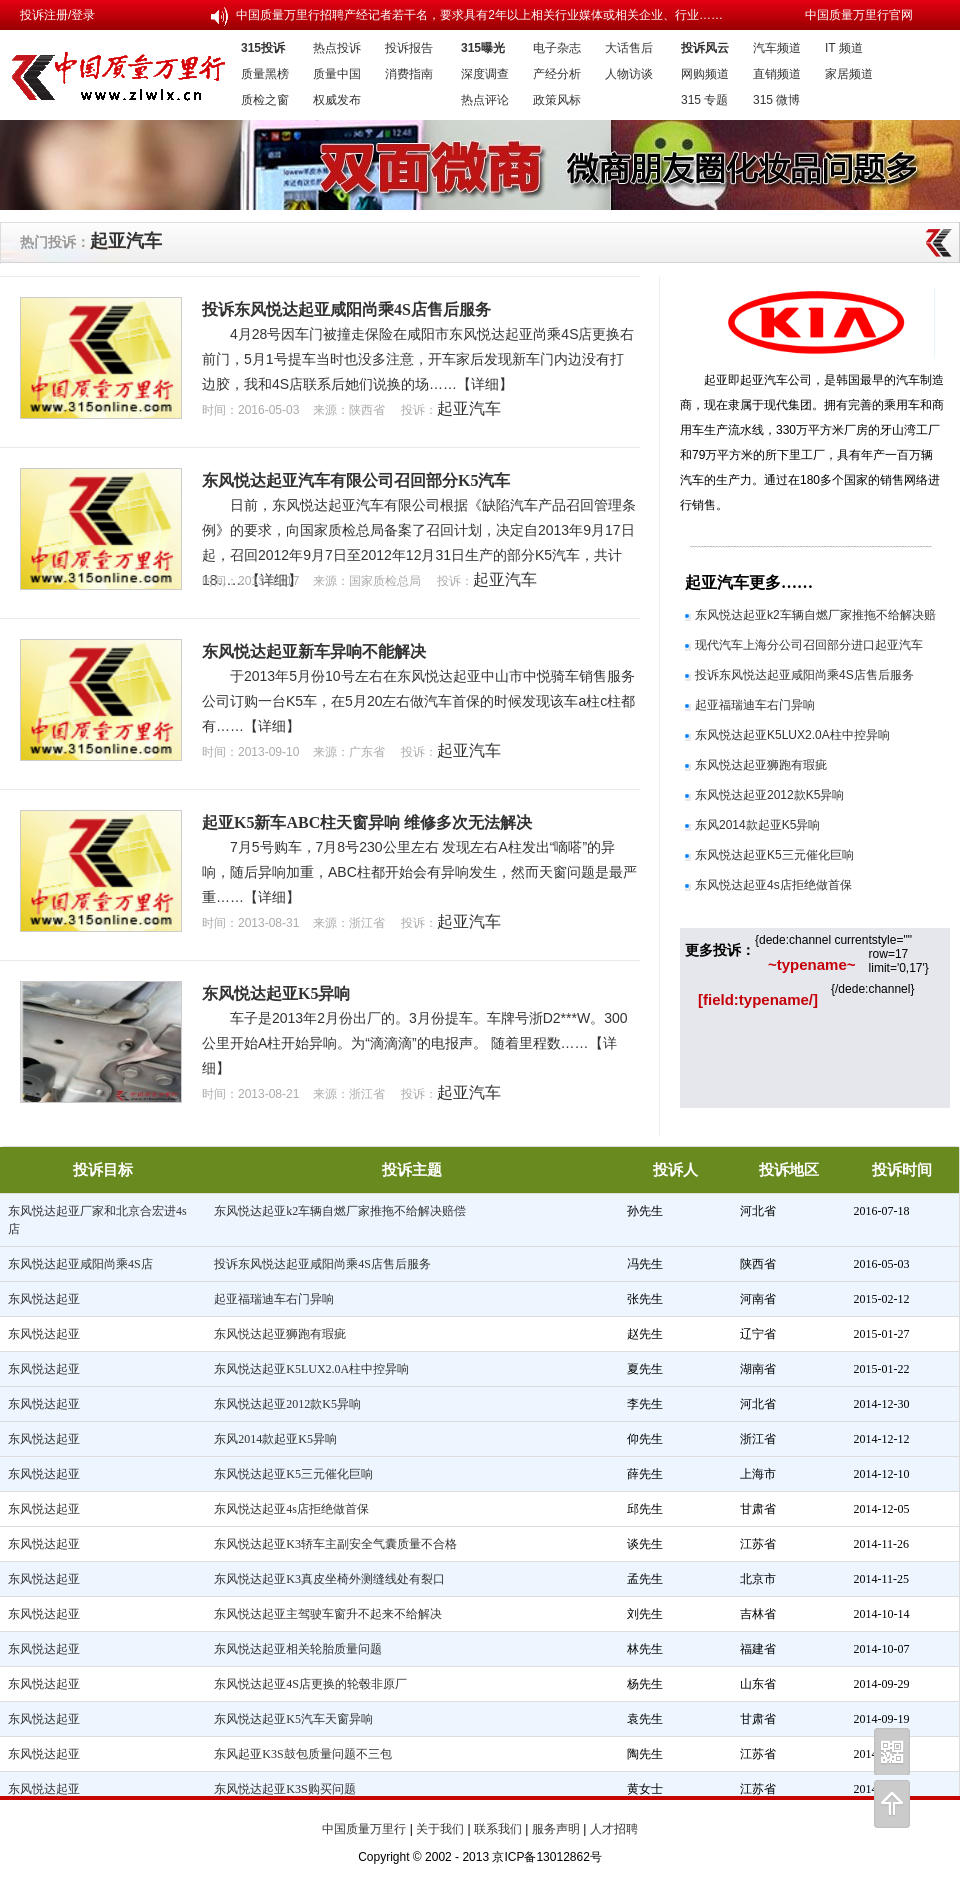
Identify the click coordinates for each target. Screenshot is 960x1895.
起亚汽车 (126, 241)
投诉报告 (409, 48)
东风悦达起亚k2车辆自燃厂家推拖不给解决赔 (815, 615)
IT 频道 (844, 48)
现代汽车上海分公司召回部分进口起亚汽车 (809, 645)
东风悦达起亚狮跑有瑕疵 (761, 765)
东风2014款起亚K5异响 (757, 825)
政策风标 (557, 100)
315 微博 (776, 100)
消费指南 (409, 74)
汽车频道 (777, 48)
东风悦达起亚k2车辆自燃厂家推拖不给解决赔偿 (340, 1211)
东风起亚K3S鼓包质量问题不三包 (302, 1754)
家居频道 (849, 74)
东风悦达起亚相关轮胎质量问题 (298, 1649)
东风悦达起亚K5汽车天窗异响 (293, 1719)
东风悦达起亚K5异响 (276, 993)
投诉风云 (705, 48)
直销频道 (777, 74)
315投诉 (263, 48)
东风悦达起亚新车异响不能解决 (314, 651)
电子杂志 (557, 48)
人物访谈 (629, 74)
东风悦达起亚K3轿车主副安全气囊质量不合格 (335, 1544)
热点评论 (485, 100)
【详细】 (485, 384)
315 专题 (704, 100)
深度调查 (485, 74)
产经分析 (557, 74)
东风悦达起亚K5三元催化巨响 (774, 855)
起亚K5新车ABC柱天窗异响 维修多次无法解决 (367, 822)
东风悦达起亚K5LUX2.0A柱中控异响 (792, 735)
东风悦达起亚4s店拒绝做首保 (773, 885)
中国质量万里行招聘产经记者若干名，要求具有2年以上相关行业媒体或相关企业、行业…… (479, 15)
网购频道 (705, 74)
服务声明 (556, 1829)
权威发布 (337, 100)
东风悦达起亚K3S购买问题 (284, 1789)
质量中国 (337, 74)
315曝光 (483, 48)
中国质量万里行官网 (859, 15)
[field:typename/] (758, 999)
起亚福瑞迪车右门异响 (755, 705)
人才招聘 (614, 1829)
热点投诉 (337, 48)
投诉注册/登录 (57, 15)
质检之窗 (265, 100)
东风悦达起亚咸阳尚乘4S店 (80, 1264)
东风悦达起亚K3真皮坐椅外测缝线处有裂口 (329, 1579)
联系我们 (498, 1829)
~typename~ (812, 964)
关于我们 (440, 1829)
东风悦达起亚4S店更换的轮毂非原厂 (310, 1684)
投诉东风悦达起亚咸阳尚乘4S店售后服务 (346, 309)
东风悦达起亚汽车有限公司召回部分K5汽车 (356, 480)
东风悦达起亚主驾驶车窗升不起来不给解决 (328, 1614)
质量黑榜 (265, 74)
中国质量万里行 (364, 1829)
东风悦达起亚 (44, 1299)
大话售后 (629, 48)
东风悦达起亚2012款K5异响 (769, 795)
